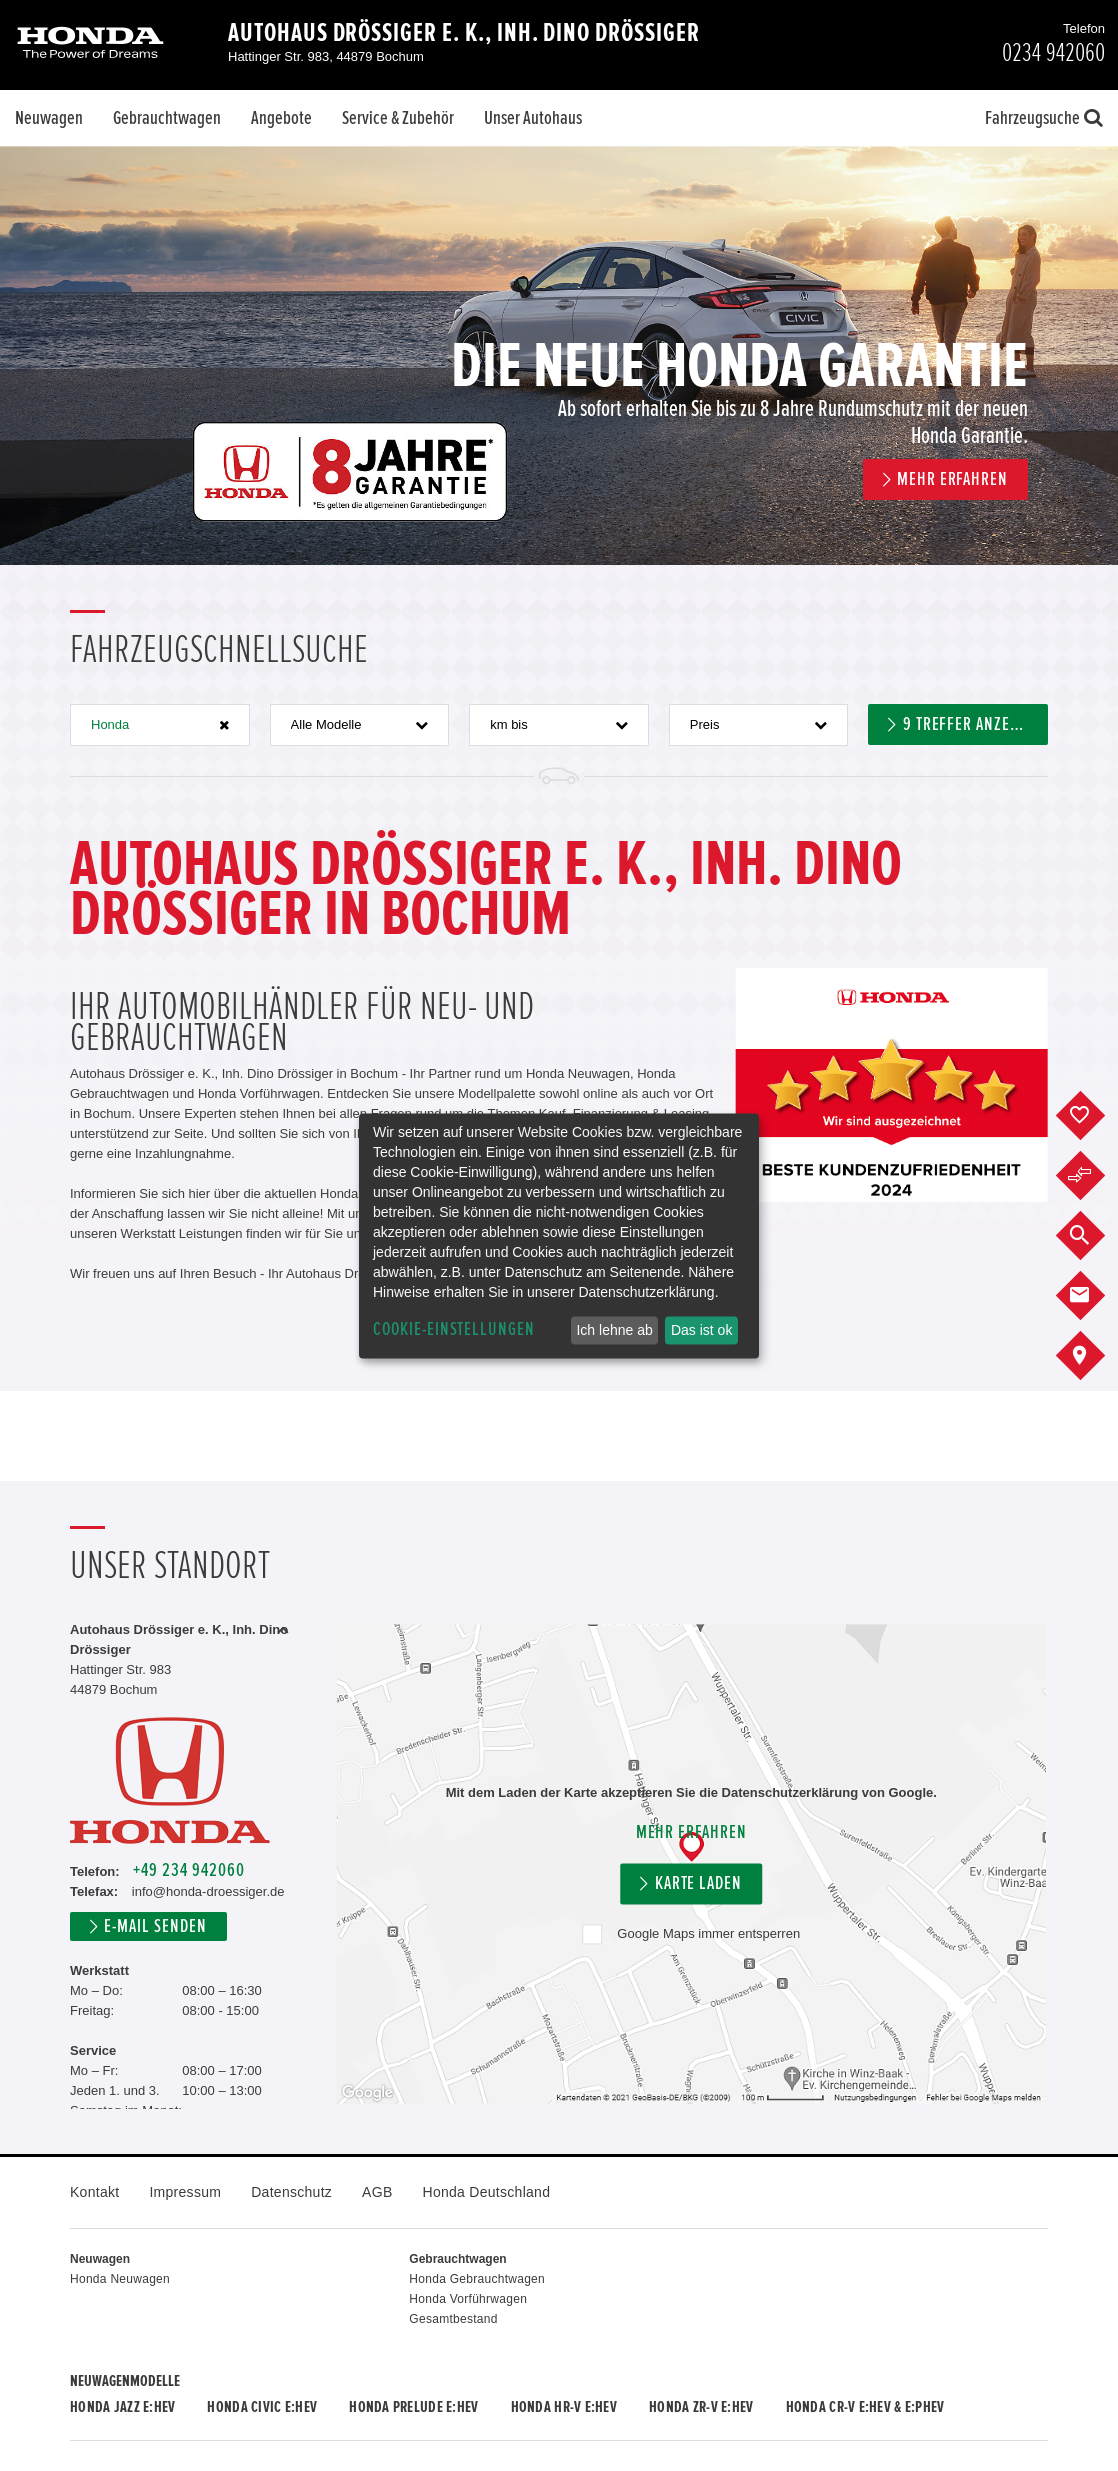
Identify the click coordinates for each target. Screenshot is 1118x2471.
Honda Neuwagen (120, 2279)
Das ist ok (701, 1330)
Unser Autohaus (533, 118)
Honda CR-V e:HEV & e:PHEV (865, 2407)
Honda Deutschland (487, 2192)
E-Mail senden (155, 1926)
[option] (559, 355)
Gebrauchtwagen (167, 118)
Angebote (281, 118)
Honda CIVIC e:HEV (262, 2407)
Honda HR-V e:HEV (564, 2407)
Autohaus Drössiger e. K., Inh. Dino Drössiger (464, 33)
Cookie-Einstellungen (454, 1329)
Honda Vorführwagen (468, 2299)
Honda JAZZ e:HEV (122, 2407)
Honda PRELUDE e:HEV (413, 2407)
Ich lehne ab (614, 1330)
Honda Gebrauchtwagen (477, 2279)
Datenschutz (291, 2192)
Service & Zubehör (398, 118)
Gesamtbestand (453, 2319)
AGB (377, 2192)
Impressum (185, 2192)
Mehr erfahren (691, 1833)
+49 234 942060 (188, 1870)
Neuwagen (49, 118)
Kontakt (94, 2192)
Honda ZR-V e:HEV (701, 2407)
